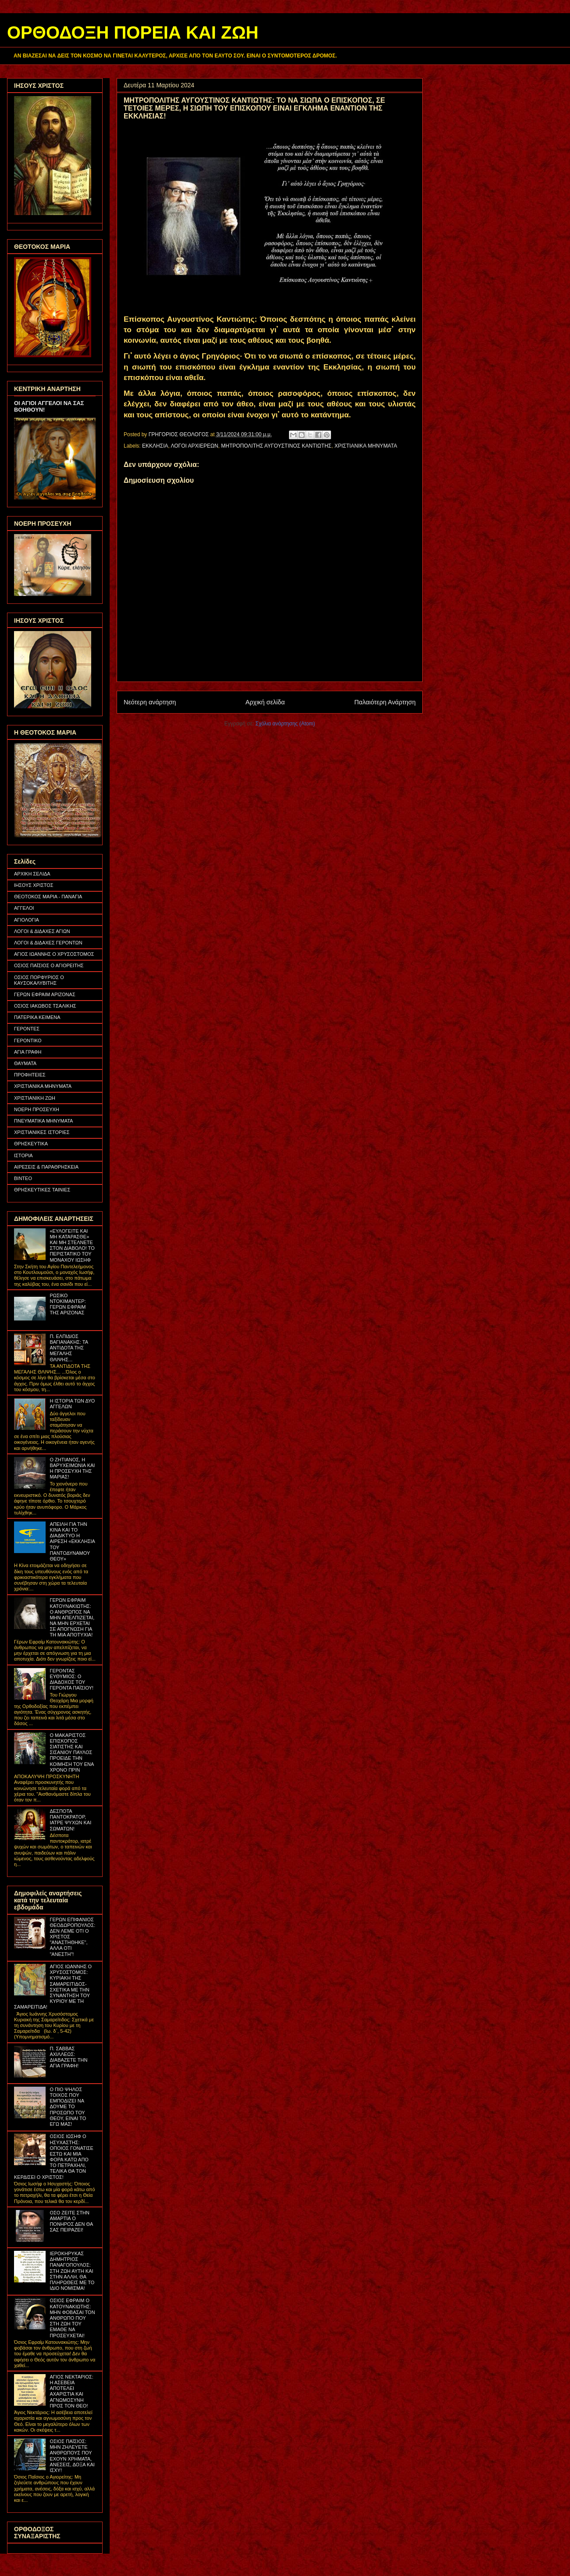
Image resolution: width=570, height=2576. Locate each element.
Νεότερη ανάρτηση (150, 702)
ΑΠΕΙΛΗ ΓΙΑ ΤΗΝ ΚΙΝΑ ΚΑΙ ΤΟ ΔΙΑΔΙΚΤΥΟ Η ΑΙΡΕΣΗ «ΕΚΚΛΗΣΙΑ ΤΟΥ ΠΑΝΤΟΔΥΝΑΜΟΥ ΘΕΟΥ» (72, 1541)
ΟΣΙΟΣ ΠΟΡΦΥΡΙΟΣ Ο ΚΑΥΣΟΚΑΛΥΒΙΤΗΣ (39, 980)
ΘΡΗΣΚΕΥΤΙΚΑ (31, 1143)
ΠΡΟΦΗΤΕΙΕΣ (30, 1074)
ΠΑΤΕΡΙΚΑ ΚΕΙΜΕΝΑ (37, 1017)
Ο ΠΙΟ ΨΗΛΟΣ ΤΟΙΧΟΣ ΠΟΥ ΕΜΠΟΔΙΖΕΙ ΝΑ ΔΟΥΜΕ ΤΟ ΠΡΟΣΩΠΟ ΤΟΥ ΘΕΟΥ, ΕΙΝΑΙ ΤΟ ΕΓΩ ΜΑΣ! (68, 2107)
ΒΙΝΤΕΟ (23, 1178)
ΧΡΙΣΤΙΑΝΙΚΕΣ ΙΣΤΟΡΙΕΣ (42, 1132)
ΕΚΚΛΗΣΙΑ (155, 446)
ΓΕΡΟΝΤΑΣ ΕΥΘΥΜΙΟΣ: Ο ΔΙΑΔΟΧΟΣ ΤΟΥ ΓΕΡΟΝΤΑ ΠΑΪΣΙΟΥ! (71, 1679)
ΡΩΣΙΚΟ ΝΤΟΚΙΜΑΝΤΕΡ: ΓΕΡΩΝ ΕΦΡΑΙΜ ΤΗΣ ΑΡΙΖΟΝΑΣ (68, 1304)
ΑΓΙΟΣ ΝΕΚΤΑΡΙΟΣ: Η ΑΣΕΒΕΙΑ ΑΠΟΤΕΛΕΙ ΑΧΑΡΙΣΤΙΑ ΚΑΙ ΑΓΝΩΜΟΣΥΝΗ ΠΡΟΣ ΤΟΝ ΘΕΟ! (71, 2391)
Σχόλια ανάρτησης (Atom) (285, 724)
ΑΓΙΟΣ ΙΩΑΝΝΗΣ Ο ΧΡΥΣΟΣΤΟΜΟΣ (54, 954)
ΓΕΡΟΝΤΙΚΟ (28, 1040)
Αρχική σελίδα (265, 702)
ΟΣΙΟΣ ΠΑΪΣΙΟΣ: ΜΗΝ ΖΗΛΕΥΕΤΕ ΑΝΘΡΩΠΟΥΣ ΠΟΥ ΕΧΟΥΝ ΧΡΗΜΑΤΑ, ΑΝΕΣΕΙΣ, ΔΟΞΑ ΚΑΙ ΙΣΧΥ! (72, 2456)
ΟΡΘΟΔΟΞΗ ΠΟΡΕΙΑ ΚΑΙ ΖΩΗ (132, 32)
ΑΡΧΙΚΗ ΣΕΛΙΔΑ (32, 873)
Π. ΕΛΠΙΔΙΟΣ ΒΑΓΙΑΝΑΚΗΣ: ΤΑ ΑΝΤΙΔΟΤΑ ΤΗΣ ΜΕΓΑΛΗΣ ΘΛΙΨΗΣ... (69, 1348)
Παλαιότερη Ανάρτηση (385, 702)
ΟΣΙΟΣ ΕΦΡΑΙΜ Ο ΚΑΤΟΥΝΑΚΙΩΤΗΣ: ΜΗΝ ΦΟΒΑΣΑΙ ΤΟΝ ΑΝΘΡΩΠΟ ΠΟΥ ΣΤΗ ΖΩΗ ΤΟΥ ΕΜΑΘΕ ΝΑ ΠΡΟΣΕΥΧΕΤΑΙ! (72, 2318)
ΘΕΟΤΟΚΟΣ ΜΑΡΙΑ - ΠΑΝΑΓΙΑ (48, 896)
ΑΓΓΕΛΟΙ (24, 908)
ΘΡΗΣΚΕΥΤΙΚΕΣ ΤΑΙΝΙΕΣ (42, 1189)
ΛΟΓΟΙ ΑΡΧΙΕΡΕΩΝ (194, 446)
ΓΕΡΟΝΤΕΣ (26, 1028)
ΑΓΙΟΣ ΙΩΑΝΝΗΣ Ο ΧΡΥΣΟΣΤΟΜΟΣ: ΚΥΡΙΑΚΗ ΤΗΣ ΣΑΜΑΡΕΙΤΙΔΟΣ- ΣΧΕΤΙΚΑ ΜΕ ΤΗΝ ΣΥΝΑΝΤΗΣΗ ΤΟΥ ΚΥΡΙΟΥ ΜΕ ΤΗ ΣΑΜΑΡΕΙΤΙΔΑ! (53, 1986)
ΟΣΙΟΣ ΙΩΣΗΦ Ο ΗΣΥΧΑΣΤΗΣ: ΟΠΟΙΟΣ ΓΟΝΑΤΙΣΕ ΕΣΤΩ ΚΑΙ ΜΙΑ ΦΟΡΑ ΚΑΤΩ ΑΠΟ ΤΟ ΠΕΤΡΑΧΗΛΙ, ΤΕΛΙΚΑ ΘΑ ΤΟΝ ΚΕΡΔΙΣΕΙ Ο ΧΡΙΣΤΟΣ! (53, 2156)
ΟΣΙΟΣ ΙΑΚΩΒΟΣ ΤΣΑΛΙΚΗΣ (45, 1005)
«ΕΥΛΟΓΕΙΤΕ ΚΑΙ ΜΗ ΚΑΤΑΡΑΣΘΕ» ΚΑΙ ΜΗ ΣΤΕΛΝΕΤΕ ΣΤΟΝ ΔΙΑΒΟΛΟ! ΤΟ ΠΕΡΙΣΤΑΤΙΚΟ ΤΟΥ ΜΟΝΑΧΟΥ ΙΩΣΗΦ (72, 1245)
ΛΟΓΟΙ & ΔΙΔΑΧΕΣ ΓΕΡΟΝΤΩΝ (48, 942)
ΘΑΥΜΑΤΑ (25, 1063)
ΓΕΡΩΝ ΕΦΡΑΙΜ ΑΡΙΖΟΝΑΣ (44, 994)
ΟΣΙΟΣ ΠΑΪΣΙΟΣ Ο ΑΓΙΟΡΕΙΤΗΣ (49, 965)
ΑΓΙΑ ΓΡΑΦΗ (28, 1052)
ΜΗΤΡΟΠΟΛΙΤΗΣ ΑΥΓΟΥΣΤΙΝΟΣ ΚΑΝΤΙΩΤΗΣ (276, 446)
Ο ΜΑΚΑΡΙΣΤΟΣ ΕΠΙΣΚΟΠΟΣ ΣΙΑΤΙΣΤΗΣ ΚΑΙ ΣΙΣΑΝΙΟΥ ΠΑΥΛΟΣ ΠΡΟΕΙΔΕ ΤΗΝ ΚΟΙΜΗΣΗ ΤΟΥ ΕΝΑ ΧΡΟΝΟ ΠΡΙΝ (71, 1752)
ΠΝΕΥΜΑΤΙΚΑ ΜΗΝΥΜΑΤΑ (43, 1120)
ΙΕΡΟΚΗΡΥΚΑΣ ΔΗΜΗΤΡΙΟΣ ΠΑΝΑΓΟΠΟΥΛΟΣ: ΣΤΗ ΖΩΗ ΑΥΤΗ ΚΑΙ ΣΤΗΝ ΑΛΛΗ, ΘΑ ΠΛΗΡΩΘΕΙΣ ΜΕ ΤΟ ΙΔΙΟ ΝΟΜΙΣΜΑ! (72, 2271)
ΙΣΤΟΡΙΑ (23, 1155)
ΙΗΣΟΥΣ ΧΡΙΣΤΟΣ (33, 885)
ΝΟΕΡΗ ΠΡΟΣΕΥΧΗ (36, 1109)
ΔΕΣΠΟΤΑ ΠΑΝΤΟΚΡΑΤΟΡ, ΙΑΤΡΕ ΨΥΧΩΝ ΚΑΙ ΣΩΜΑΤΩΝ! (70, 1819)
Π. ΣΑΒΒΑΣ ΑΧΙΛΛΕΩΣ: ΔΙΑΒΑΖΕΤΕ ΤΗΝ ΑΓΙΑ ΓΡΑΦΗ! (68, 2057)
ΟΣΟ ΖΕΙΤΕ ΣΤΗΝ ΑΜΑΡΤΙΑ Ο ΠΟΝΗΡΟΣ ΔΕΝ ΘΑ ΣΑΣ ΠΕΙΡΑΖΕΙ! (71, 2221)
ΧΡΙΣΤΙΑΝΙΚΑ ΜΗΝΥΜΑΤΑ (366, 446)
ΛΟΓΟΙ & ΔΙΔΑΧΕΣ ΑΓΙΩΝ (42, 931)
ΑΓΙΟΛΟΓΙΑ (26, 919)
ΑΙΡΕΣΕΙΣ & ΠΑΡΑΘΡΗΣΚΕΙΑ (46, 1167)
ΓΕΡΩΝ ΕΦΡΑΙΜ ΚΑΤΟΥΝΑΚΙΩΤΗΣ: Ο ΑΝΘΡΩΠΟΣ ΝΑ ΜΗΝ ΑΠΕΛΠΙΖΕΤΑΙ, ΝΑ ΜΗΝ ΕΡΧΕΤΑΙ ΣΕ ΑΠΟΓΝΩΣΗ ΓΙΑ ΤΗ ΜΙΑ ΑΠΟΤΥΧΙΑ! (72, 1617)
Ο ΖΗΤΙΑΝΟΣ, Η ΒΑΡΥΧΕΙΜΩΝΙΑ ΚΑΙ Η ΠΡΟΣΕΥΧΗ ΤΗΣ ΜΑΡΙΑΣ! (72, 1468)
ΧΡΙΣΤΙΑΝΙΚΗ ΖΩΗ (34, 1098)
